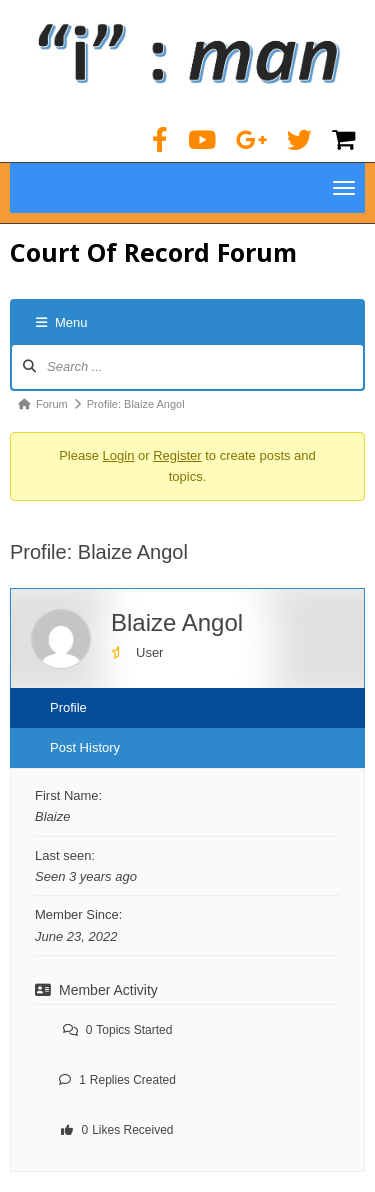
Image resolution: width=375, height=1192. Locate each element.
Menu (62, 322)
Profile (68, 707)
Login (119, 455)
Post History (85, 747)
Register (177, 455)
